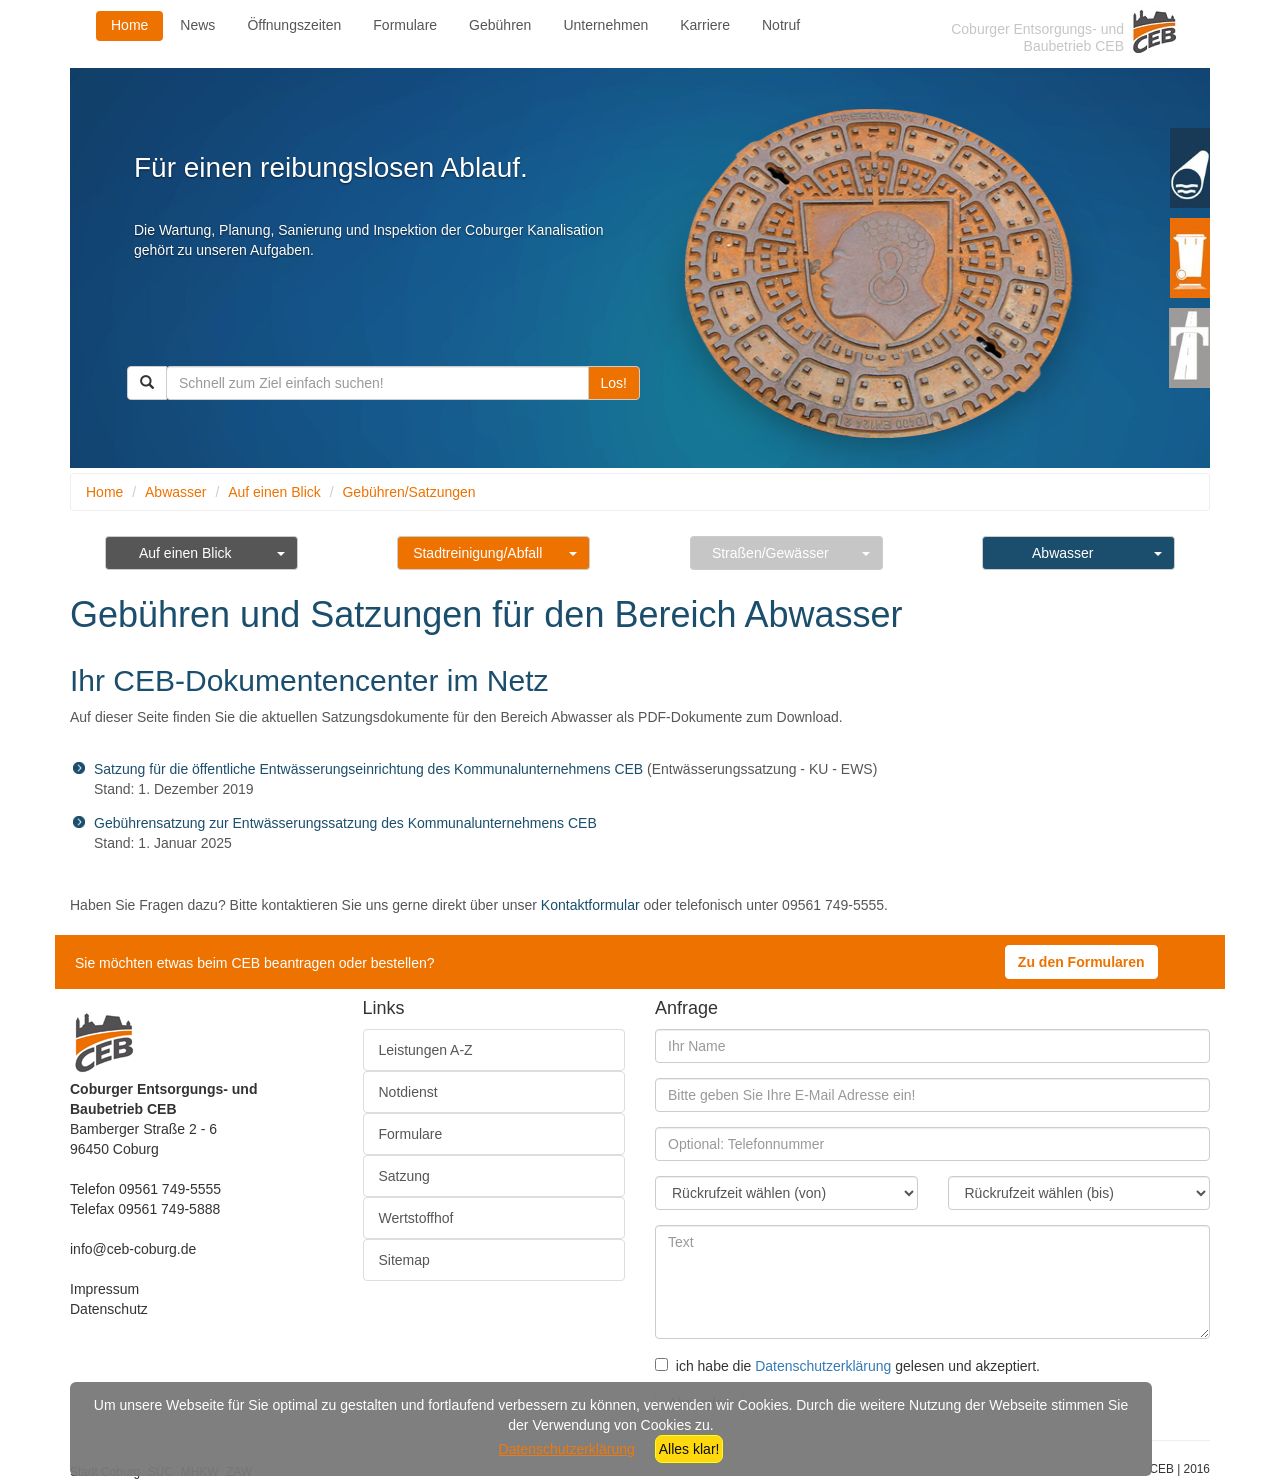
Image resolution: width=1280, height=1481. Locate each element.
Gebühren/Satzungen (408, 492)
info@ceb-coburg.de (133, 1249)
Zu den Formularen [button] (1081, 962)
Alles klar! (689, 1449)
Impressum (104, 1289)
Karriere (705, 25)
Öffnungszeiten (294, 25)
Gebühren (500, 25)
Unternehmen (605, 25)
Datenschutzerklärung (823, 1366)
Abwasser (175, 492)
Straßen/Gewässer (770, 553)
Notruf (781, 25)
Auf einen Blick (274, 492)
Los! (614, 383)
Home (129, 25)
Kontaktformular (590, 905)
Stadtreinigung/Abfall (477, 553)
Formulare (405, 25)
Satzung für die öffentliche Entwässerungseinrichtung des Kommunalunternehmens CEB (368, 769)
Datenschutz (109, 1309)
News (197, 25)
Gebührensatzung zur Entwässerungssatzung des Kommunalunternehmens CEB (345, 823)
